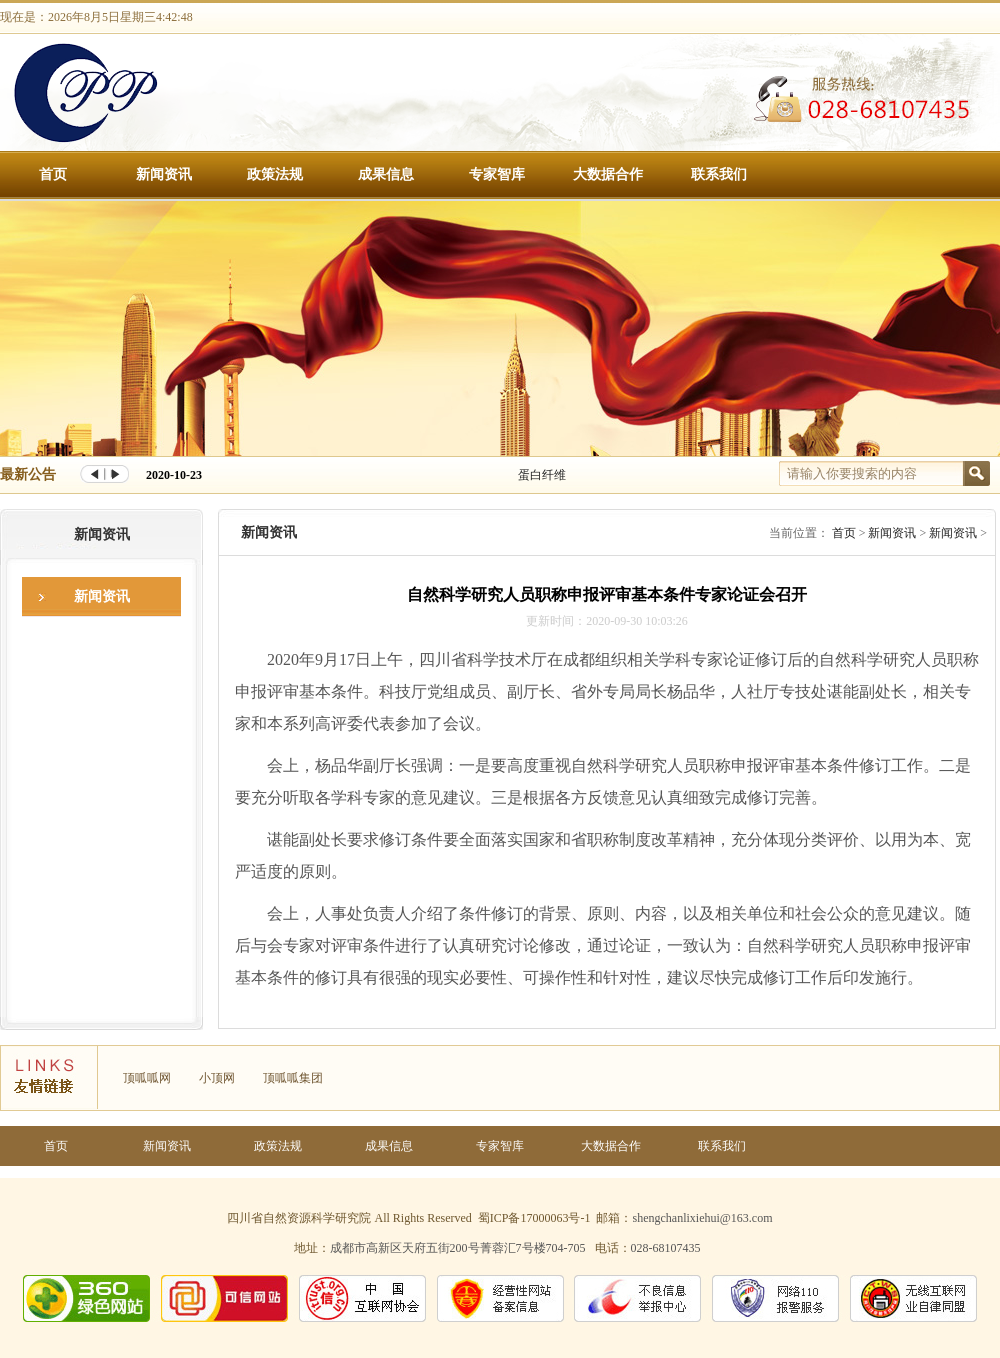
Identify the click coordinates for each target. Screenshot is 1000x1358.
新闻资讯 (164, 174)
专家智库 (497, 174)
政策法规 (275, 174)
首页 (53, 174)
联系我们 (719, 174)
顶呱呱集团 (293, 1078)
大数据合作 (608, 174)
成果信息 (386, 174)
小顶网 (217, 1078)
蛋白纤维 (542, 475)
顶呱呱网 (147, 1078)
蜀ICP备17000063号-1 (534, 1218)
